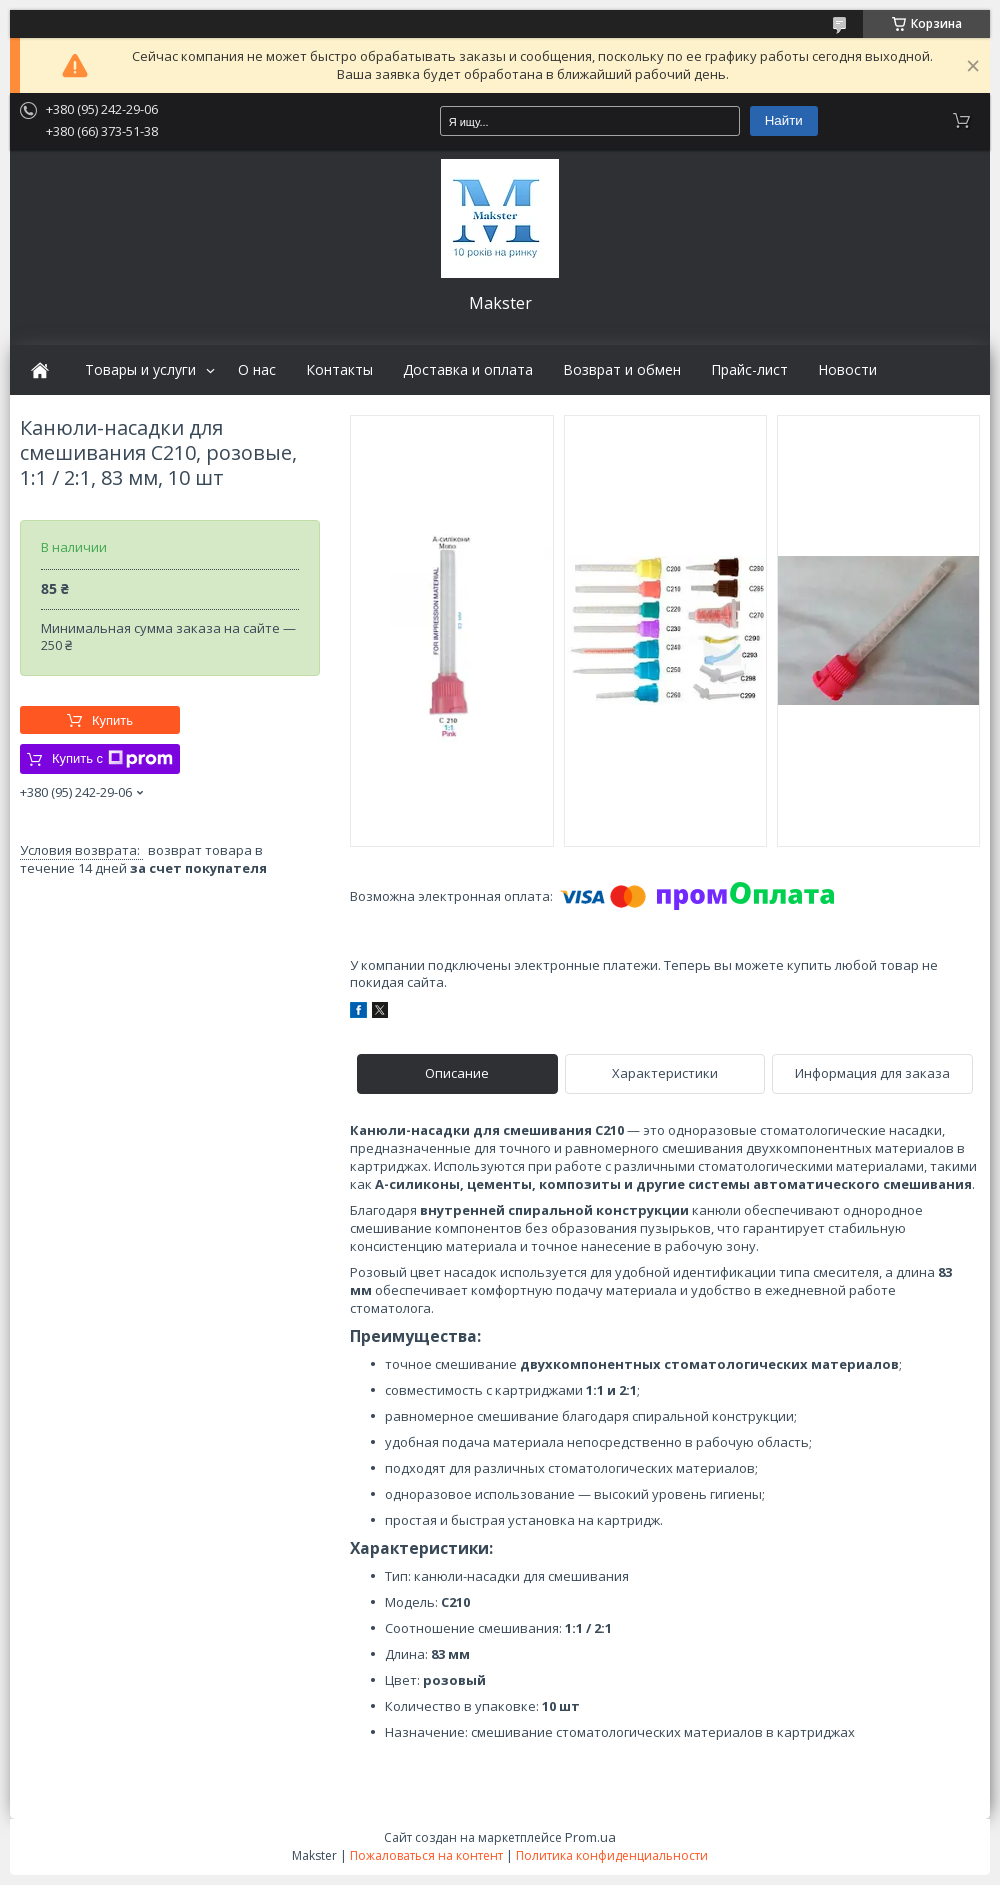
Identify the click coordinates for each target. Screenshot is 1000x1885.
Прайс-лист (749, 370)
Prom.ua (590, 1837)
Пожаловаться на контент (426, 1855)
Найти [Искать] (784, 120)
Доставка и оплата (468, 370)
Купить (112, 720)
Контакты (339, 370)
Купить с (112, 759)
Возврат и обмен (622, 370)
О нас (257, 370)
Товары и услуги (140, 370)
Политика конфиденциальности (612, 1855)
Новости (847, 370)
